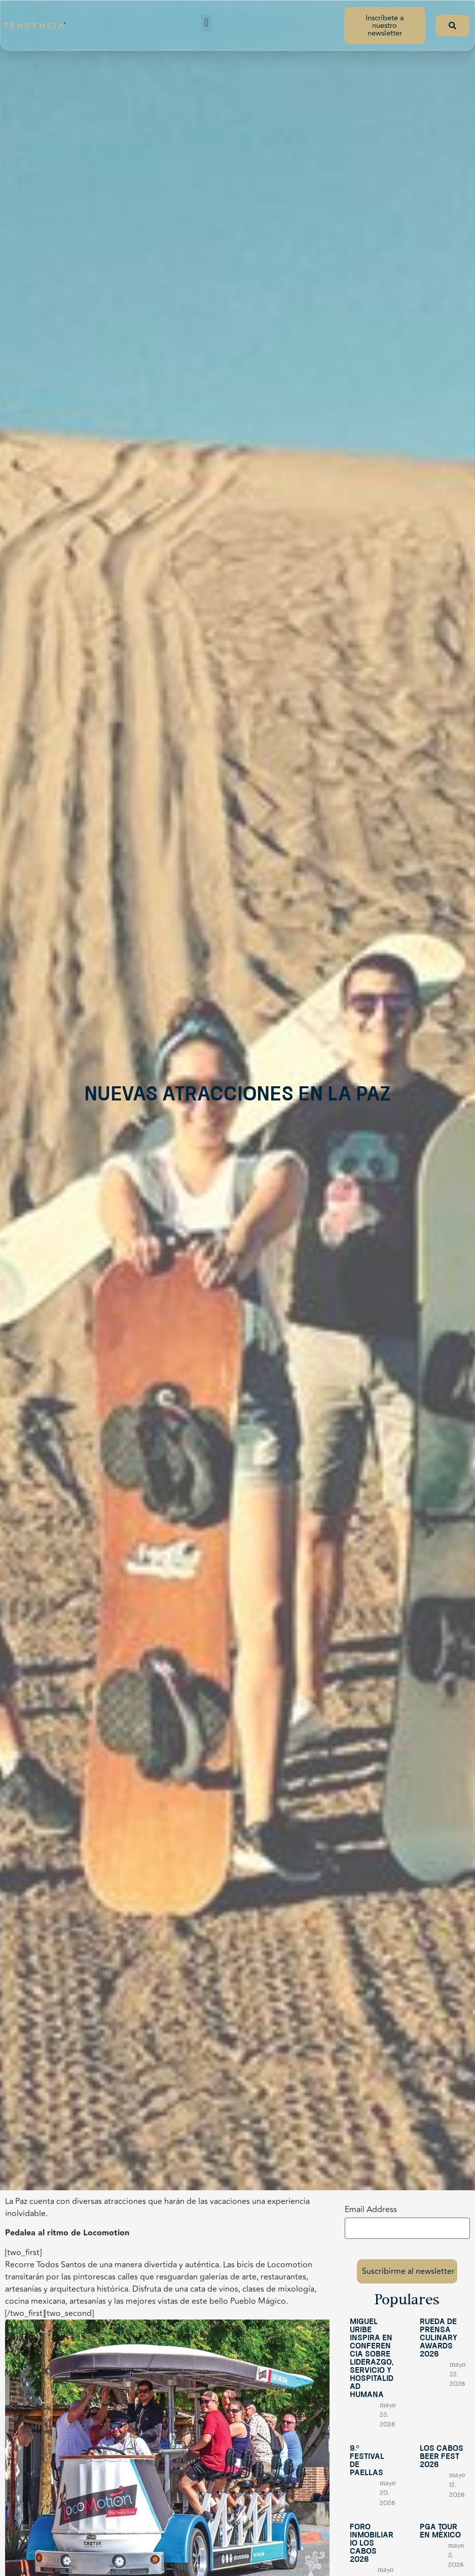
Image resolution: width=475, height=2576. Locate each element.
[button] (206, 23)
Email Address (371, 2209)
